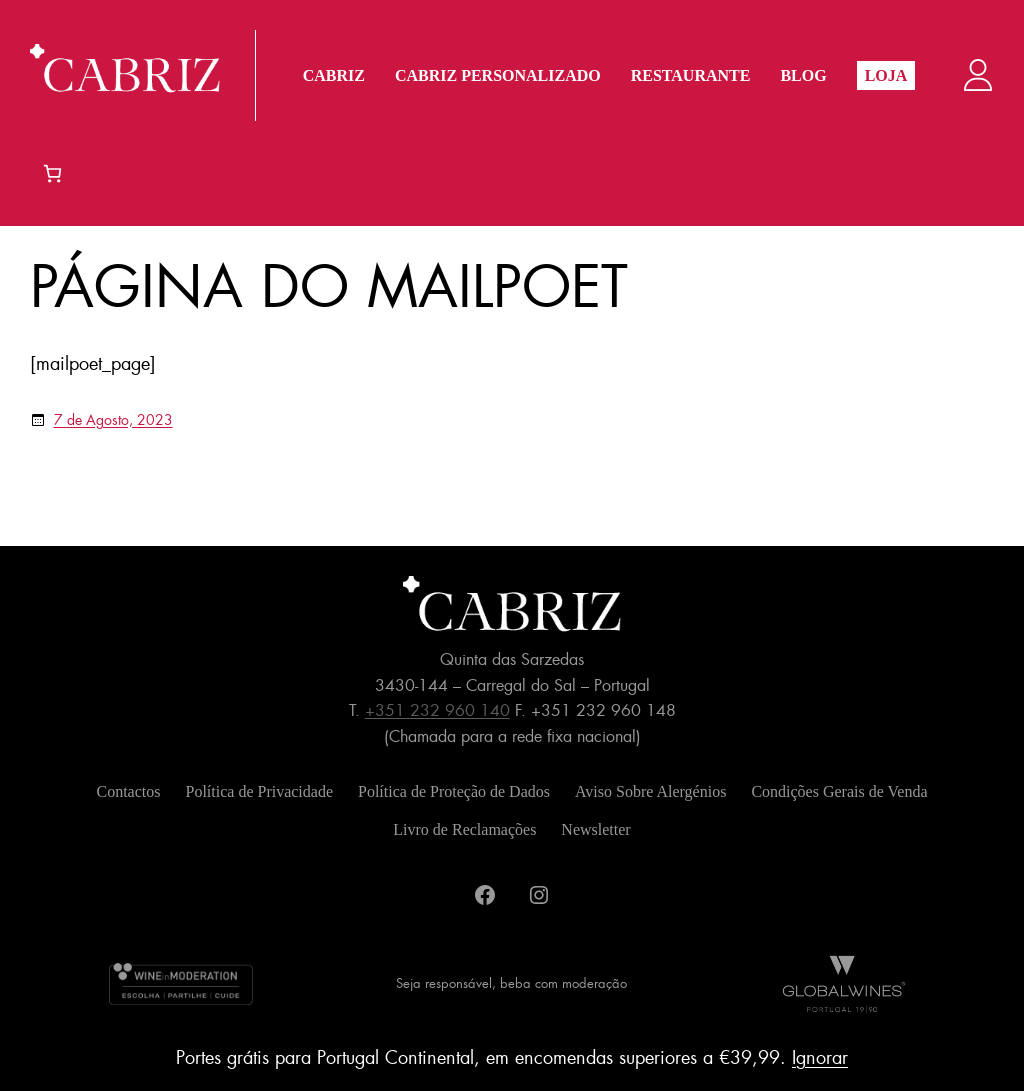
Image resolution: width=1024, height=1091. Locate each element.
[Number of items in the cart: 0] (52, 173)
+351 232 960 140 (437, 710)
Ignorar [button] (820, 1058)
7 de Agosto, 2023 (113, 420)
